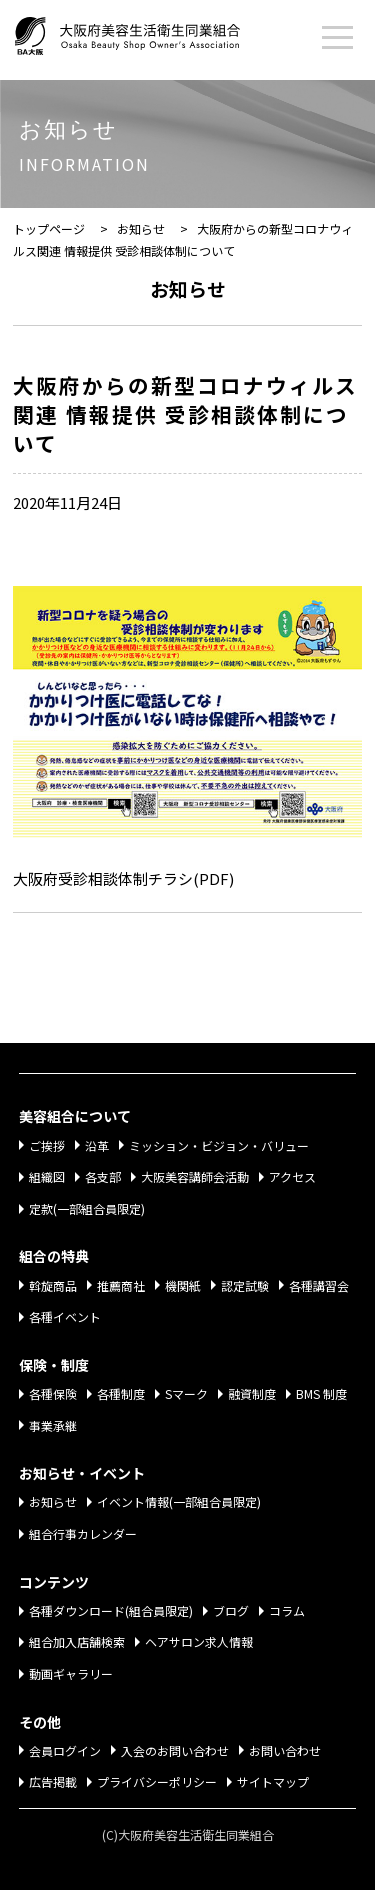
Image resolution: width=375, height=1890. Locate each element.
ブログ (231, 1610)
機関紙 (183, 1285)
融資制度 (252, 1393)
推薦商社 (121, 1285)
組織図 (47, 1176)
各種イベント (65, 1316)
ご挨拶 (47, 1145)
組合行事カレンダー (83, 1533)
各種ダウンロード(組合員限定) (111, 1610)
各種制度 (121, 1393)
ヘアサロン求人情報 (199, 1641)
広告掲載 (53, 1781)
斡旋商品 (53, 1285)
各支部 (103, 1176)
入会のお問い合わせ (175, 1750)
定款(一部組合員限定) (87, 1208)
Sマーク (186, 1393)
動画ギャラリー (71, 1673)
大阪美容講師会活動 (195, 1176)
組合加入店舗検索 (77, 1641)
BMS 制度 (321, 1393)
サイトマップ (273, 1781)
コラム (287, 1610)
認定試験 (245, 1285)
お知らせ (53, 1501)
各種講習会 (319, 1285)
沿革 (97, 1145)
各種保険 (53, 1393)
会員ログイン (65, 1750)
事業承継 (53, 1425)
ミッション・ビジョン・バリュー (219, 1145)
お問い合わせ (285, 1750)
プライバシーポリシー (157, 1781)
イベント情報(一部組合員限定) (179, 1501)
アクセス (292, 1176)
